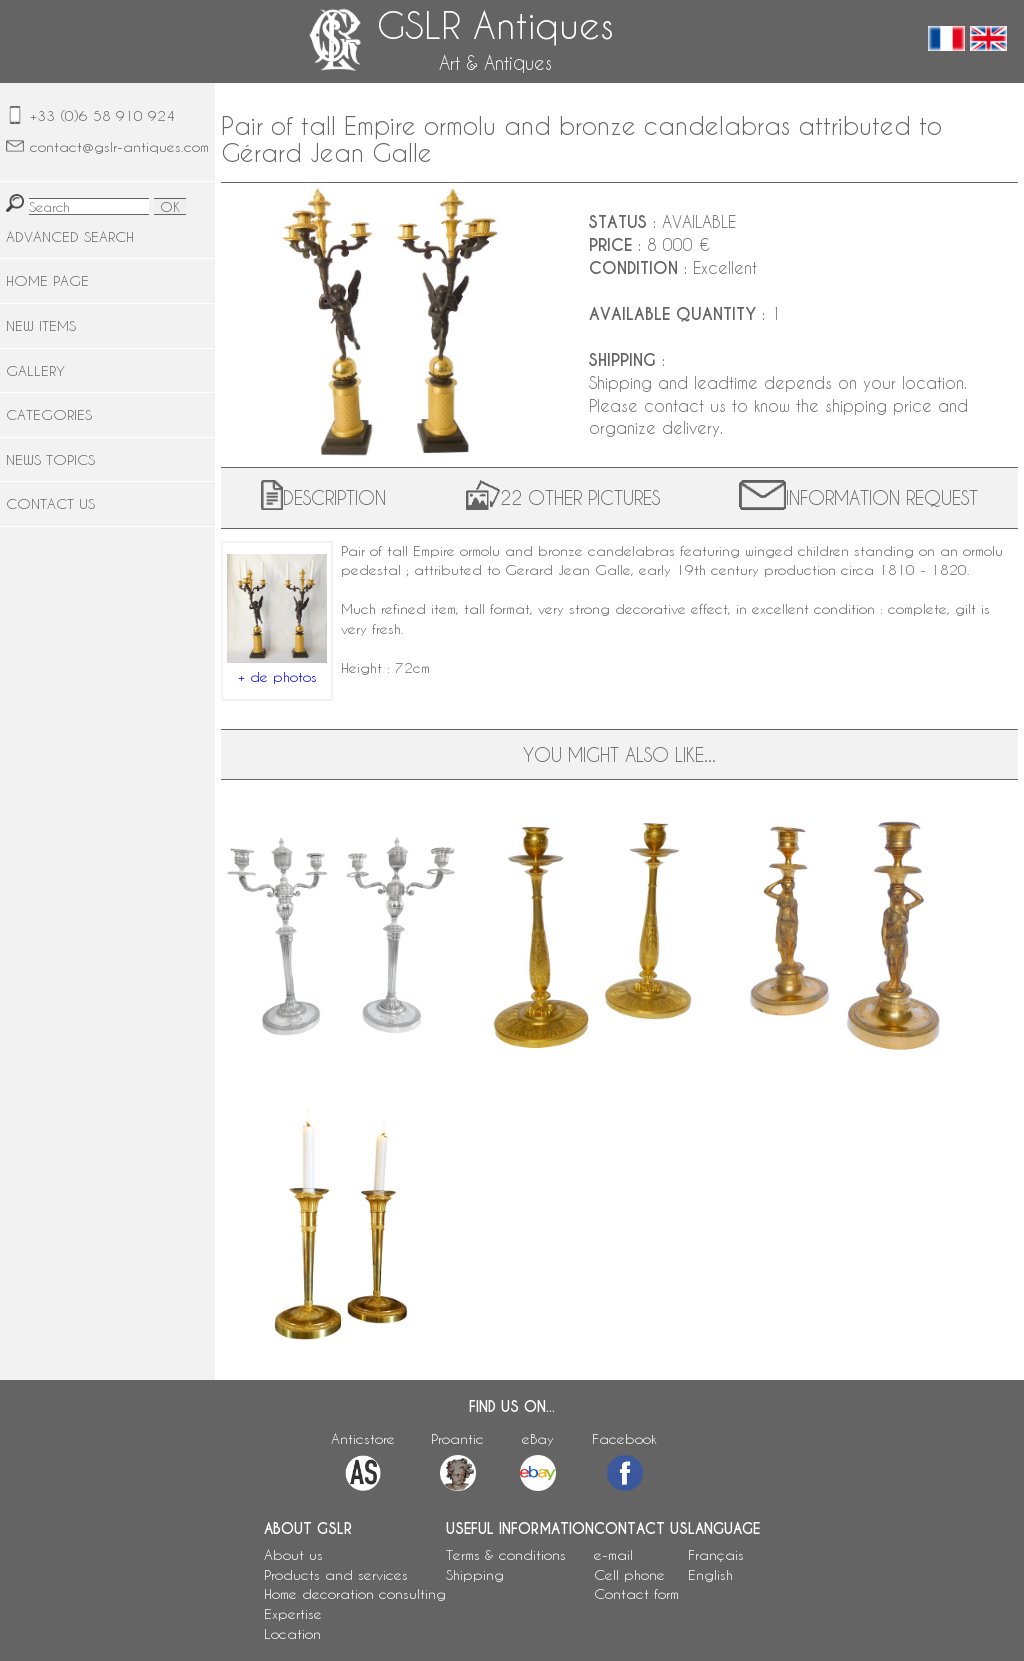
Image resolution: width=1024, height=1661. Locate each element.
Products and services (336, 1574)
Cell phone (629, 1574)
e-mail (613, 1554)
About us (293, 1554)
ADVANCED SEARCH (70, 236)
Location (292, 1633)
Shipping (475, 1574)
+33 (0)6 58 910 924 (102, 115)
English (710, 1574)
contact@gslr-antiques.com (119, 146)
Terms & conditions (506, 1554)
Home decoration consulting (355, 1593)
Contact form (636, 1593)
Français (716, 1554)
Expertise (293, 1613)
